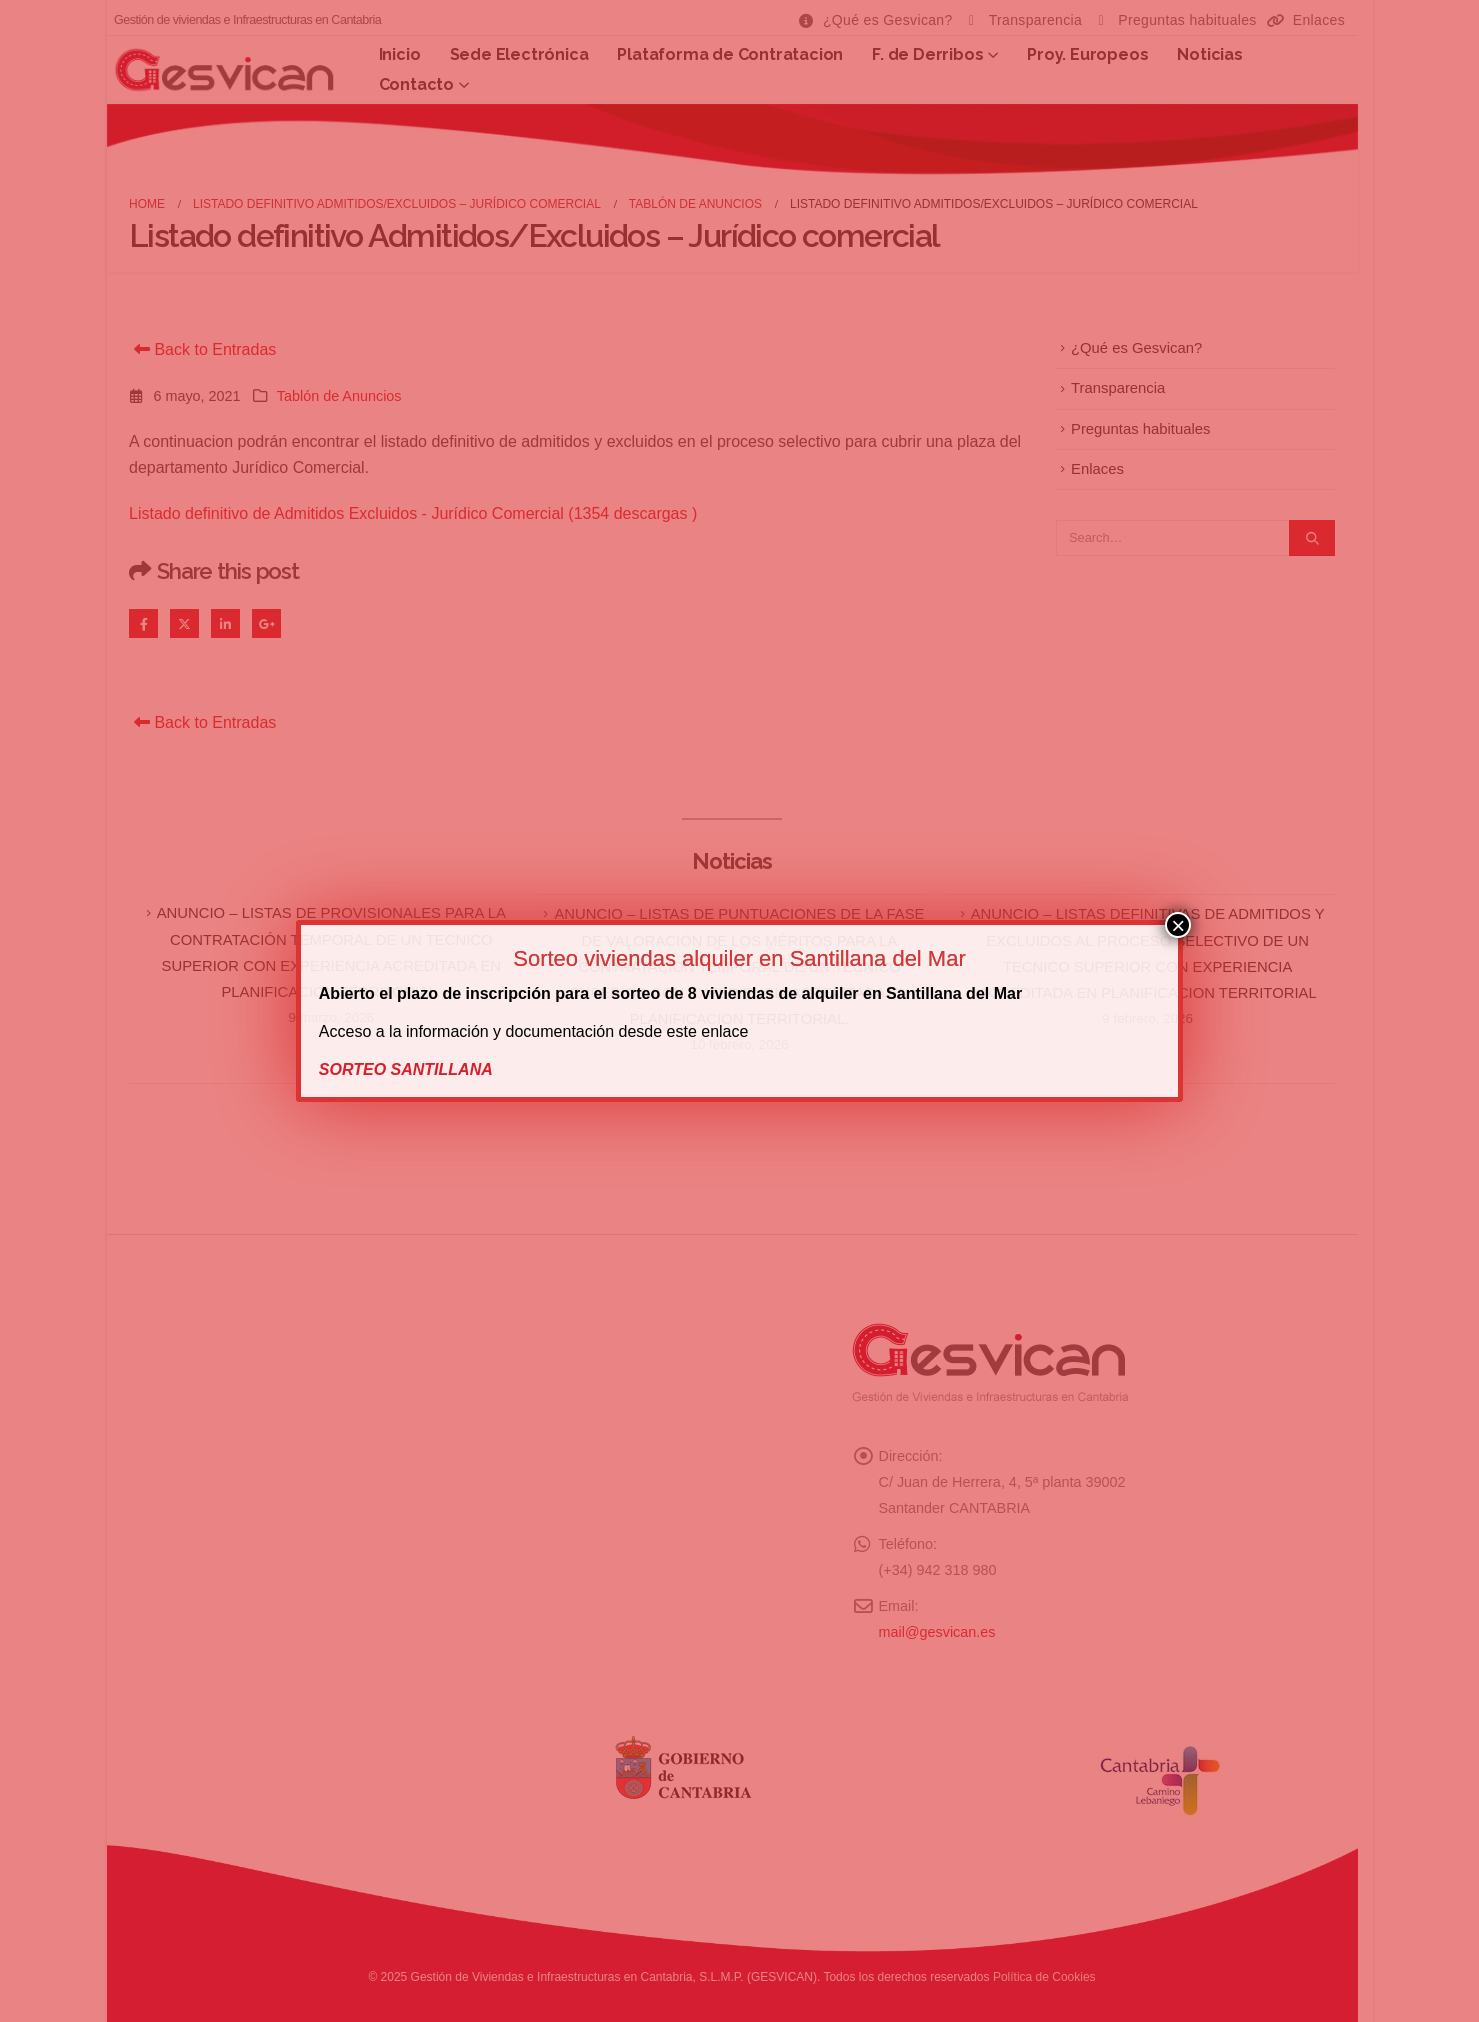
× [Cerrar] (1178, 925)
